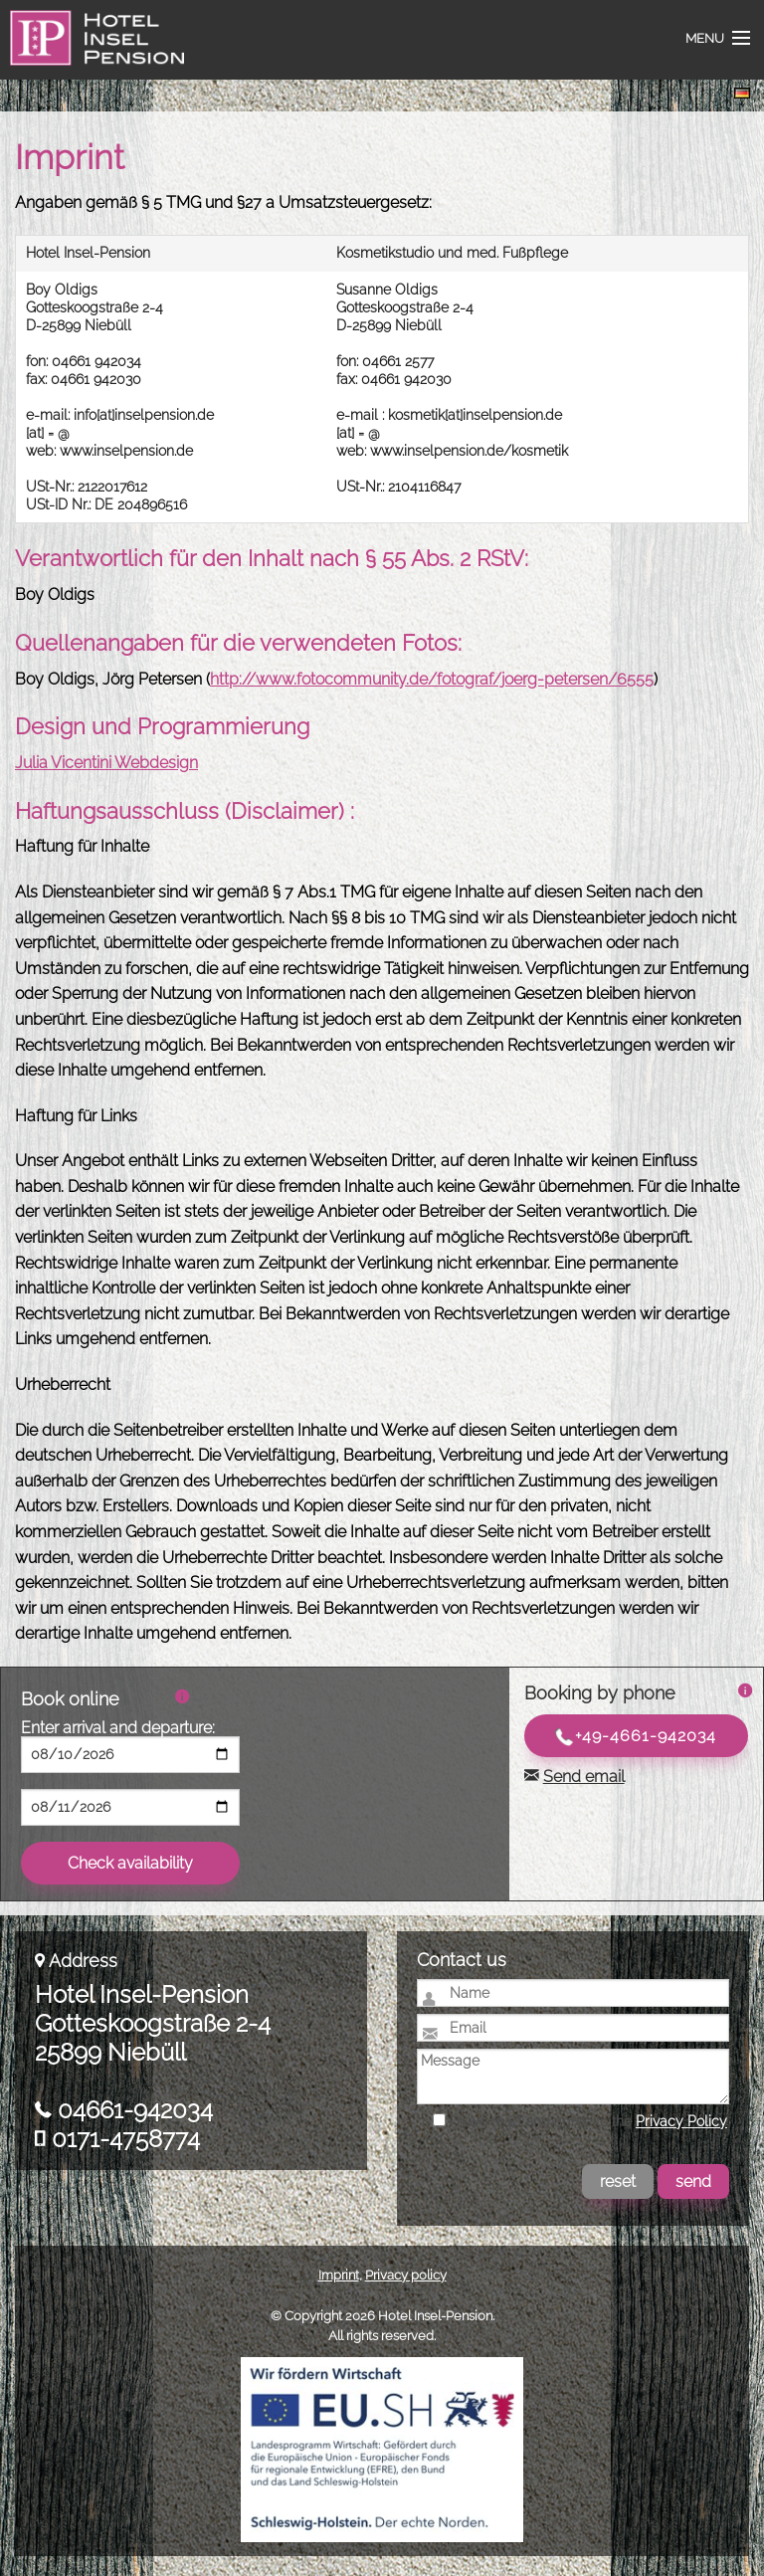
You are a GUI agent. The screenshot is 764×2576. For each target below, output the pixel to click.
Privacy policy (406, 2275)
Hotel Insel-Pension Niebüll (91, 50)
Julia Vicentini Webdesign (106, 762)
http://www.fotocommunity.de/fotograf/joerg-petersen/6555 (432, 679)
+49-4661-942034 (635, 1736)
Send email (584, 1776)
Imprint (338, 2275)
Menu (704, 38)
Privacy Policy (681, 2121)
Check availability (130, 1863)
